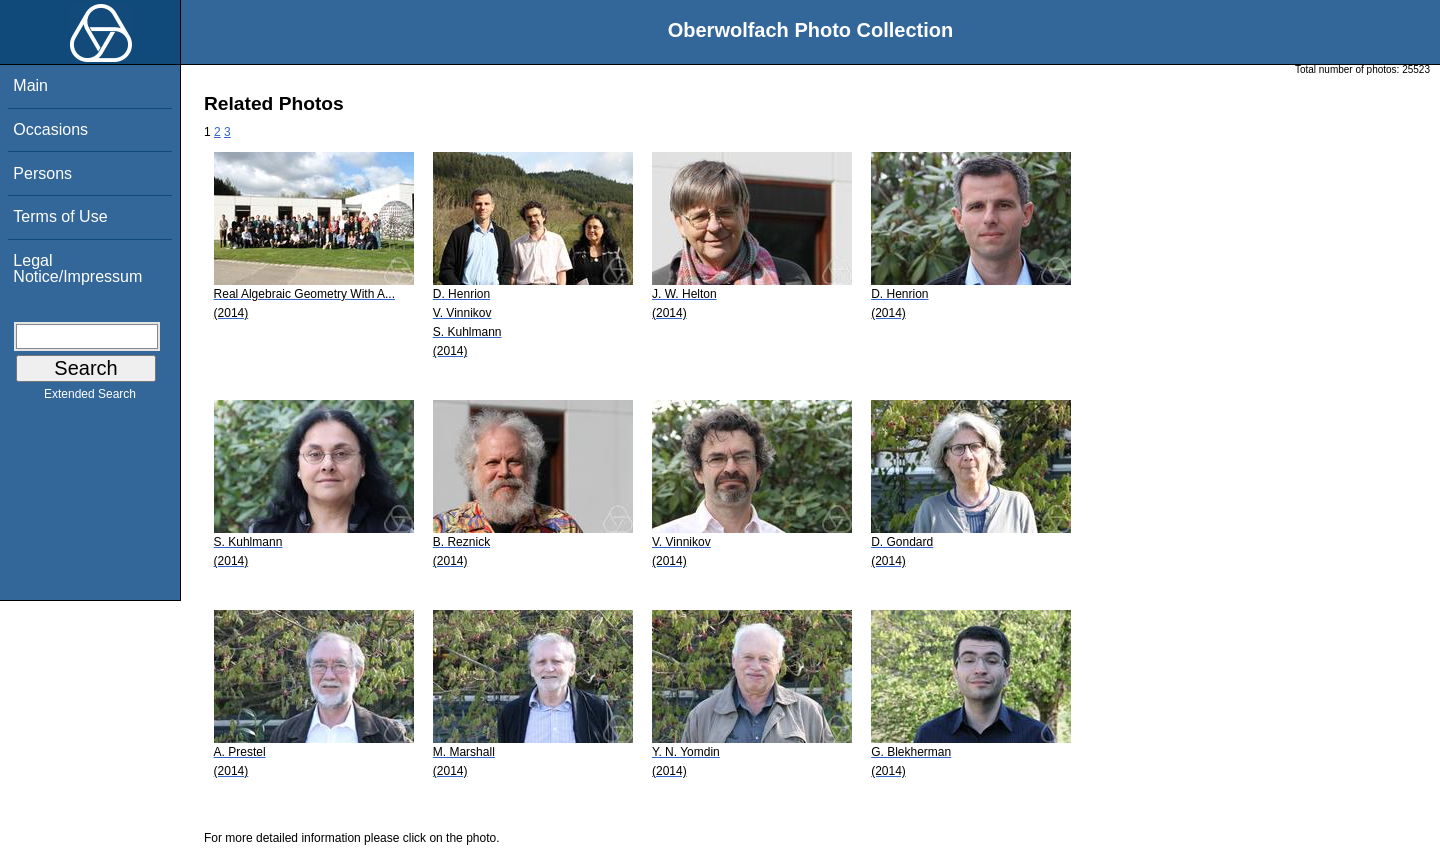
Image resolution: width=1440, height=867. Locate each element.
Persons (42, 173)
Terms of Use (60, 216)
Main (30, 85)
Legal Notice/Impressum (77, 268)
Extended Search (90, 398)
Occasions (50, 129)
